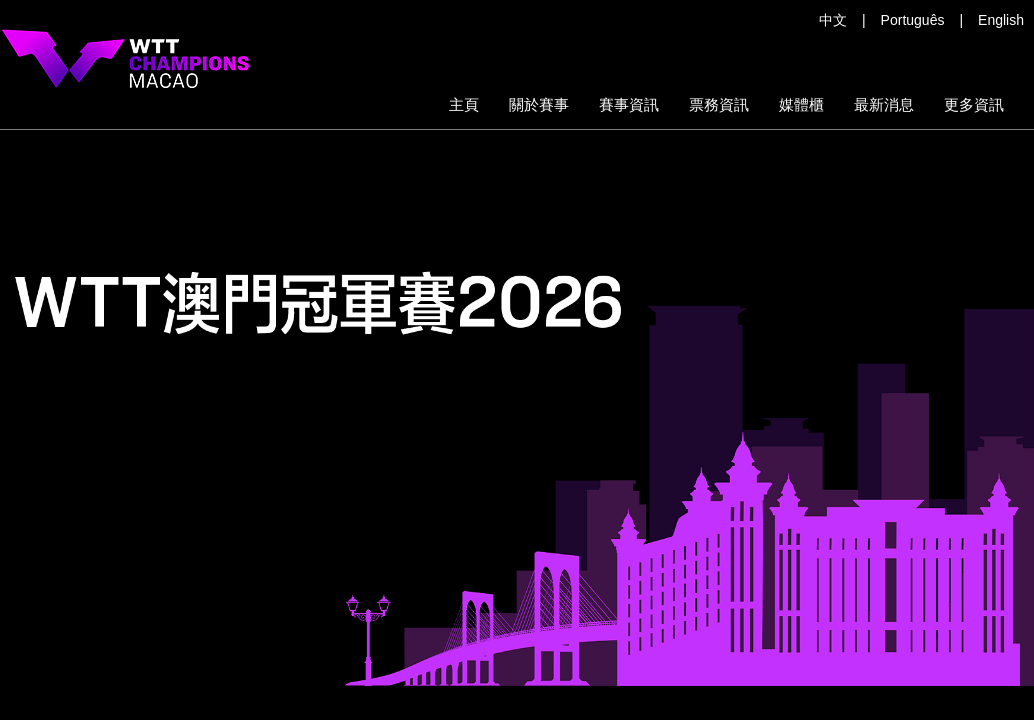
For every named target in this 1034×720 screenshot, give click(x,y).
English (1001, 20)
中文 (833, 20)
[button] (719, 105)
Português (913, 20)
